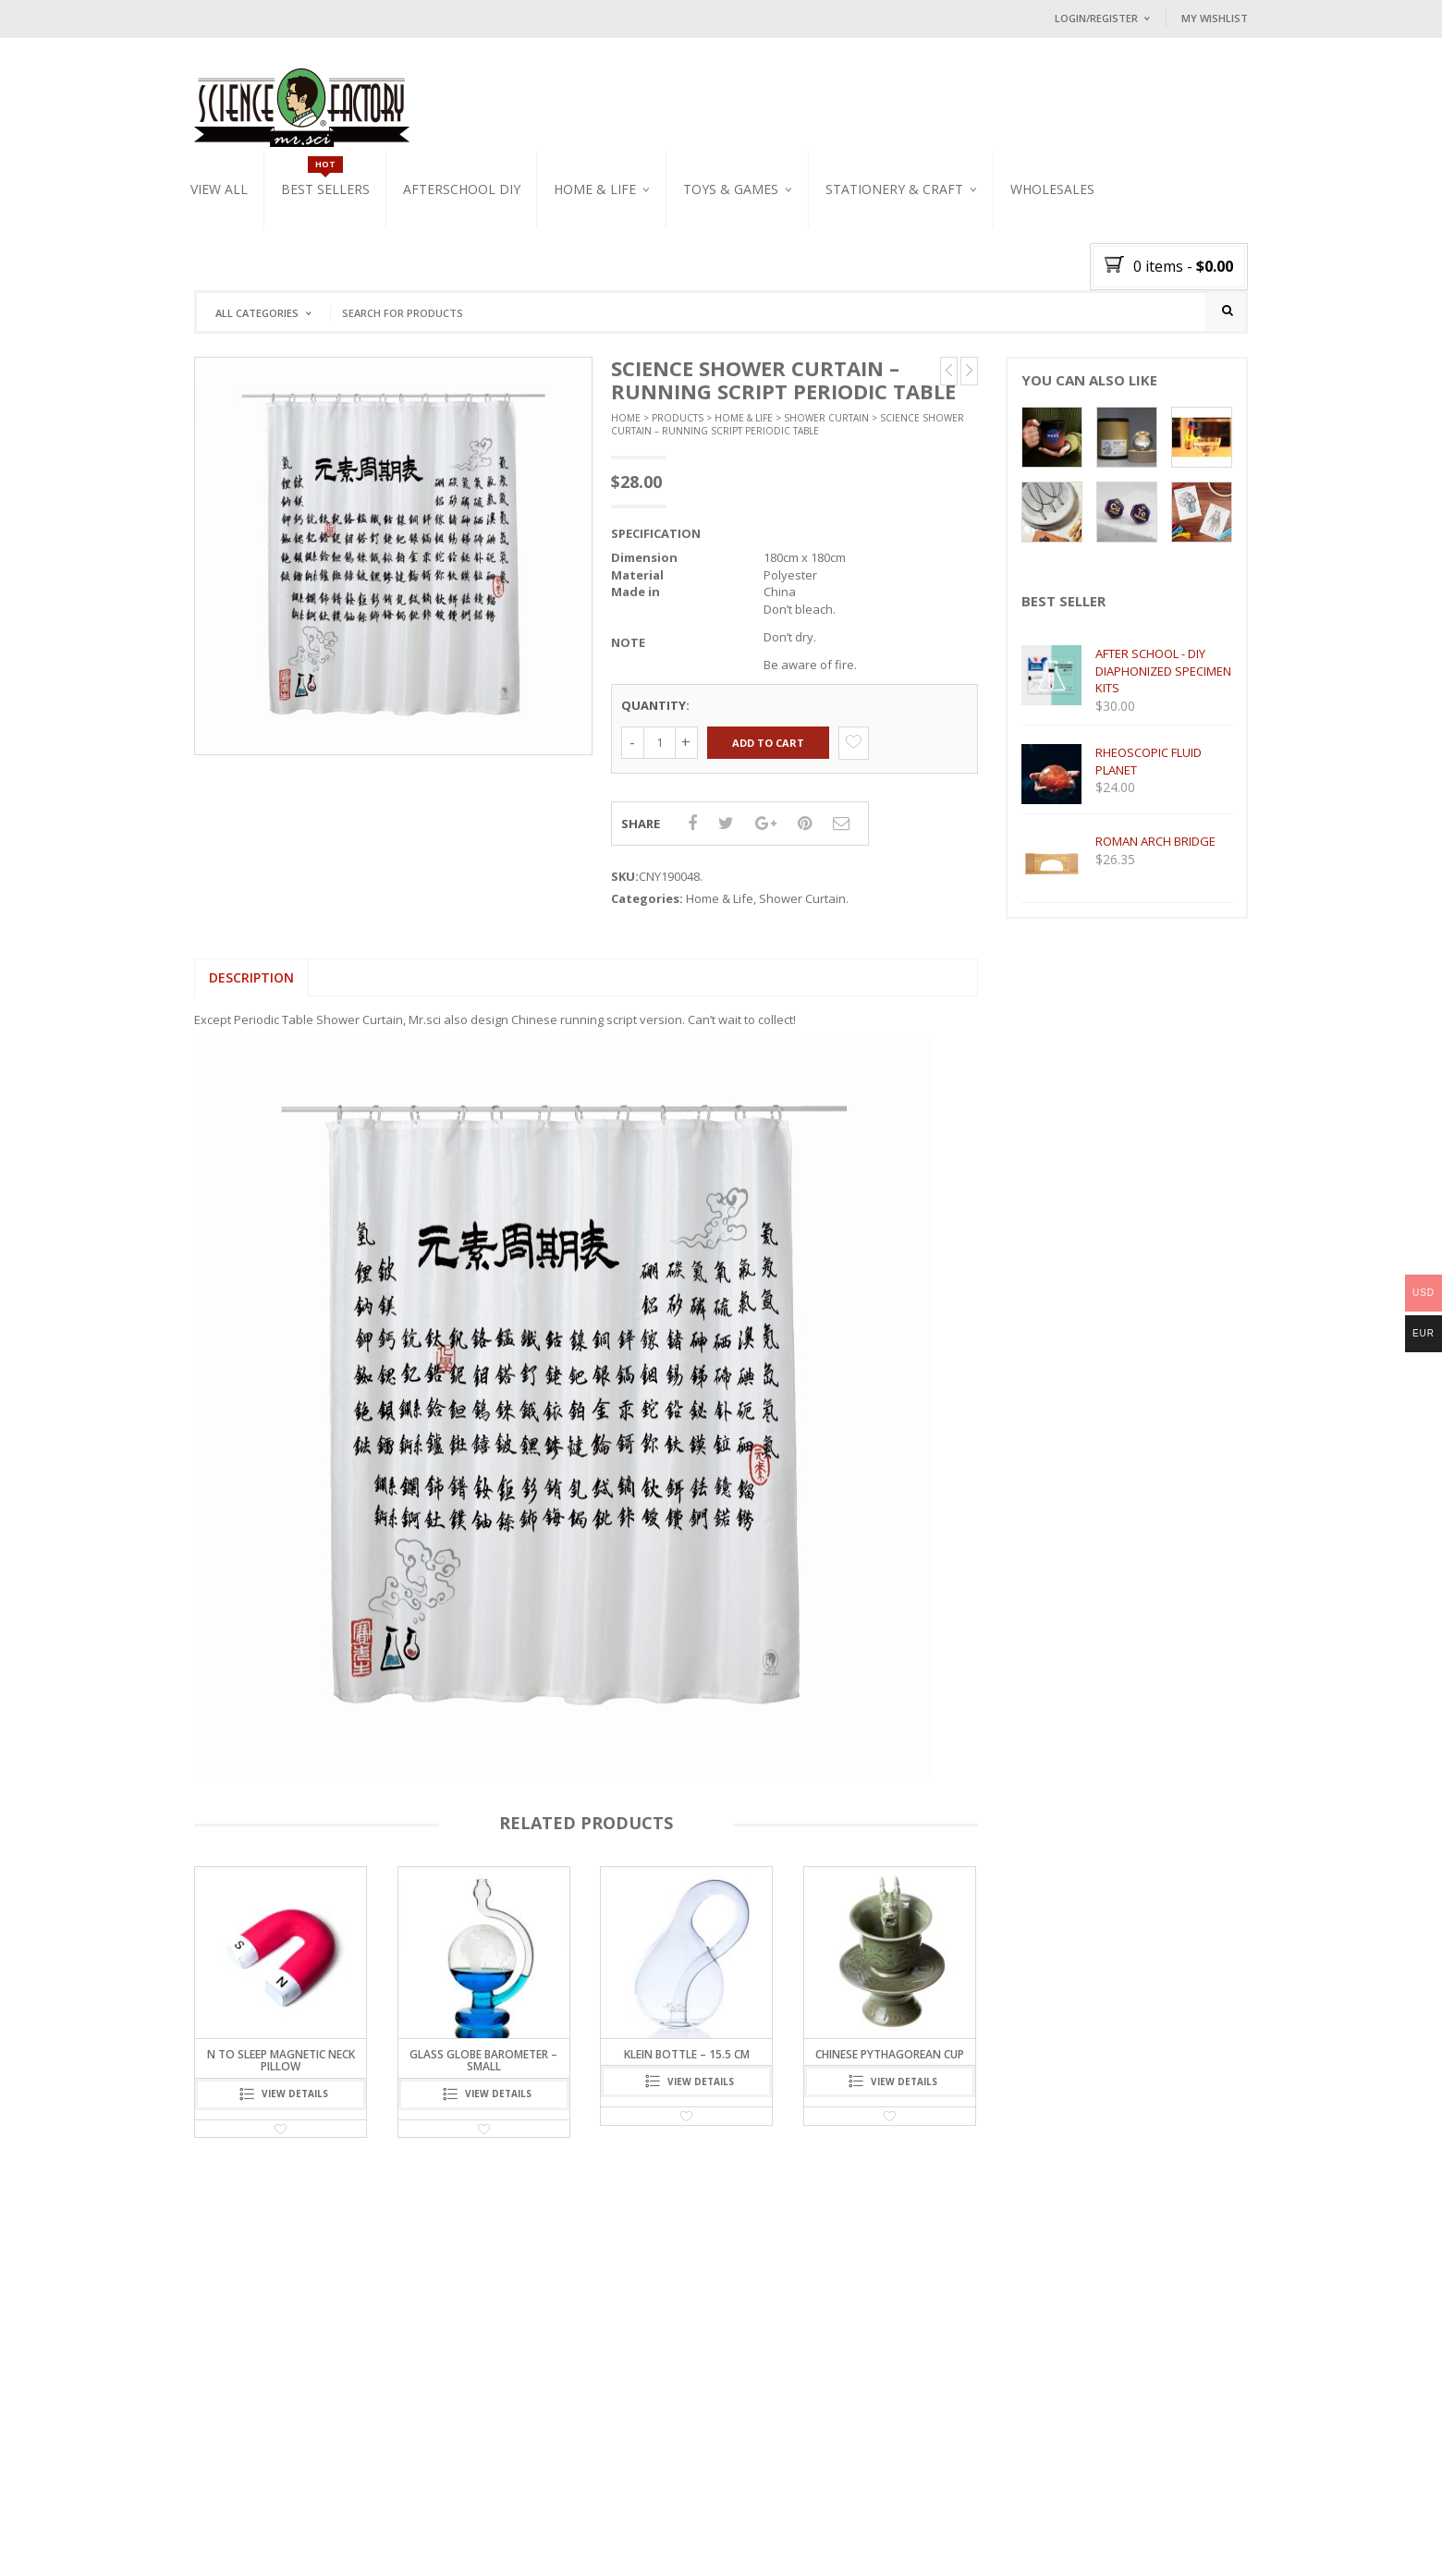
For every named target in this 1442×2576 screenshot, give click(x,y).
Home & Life (595, 189)
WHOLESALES (1052, 189)
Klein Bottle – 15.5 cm (687, 2064)
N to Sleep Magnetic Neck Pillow (281, 2070)
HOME (224, 2539)
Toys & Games (730, 189)
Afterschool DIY (461, 189)
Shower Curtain (826, 427)
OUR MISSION (285, 2539)
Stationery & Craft (894, 189)
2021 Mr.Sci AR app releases (331, 2386)
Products (677, 427)
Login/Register (1096, 18)
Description (251, 986)
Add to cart (768, 752)
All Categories (257, 313)
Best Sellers (325, 189)
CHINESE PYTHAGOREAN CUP (889, 2064)
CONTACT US (442, 2539)
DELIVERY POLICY (530, 2539)
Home (626, 427)
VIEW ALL (219, 189)
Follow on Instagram (771, 2453)
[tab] (251, 987)
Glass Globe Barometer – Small (483, 2070)
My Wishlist (1214, 18)
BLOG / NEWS (363, 2539)
